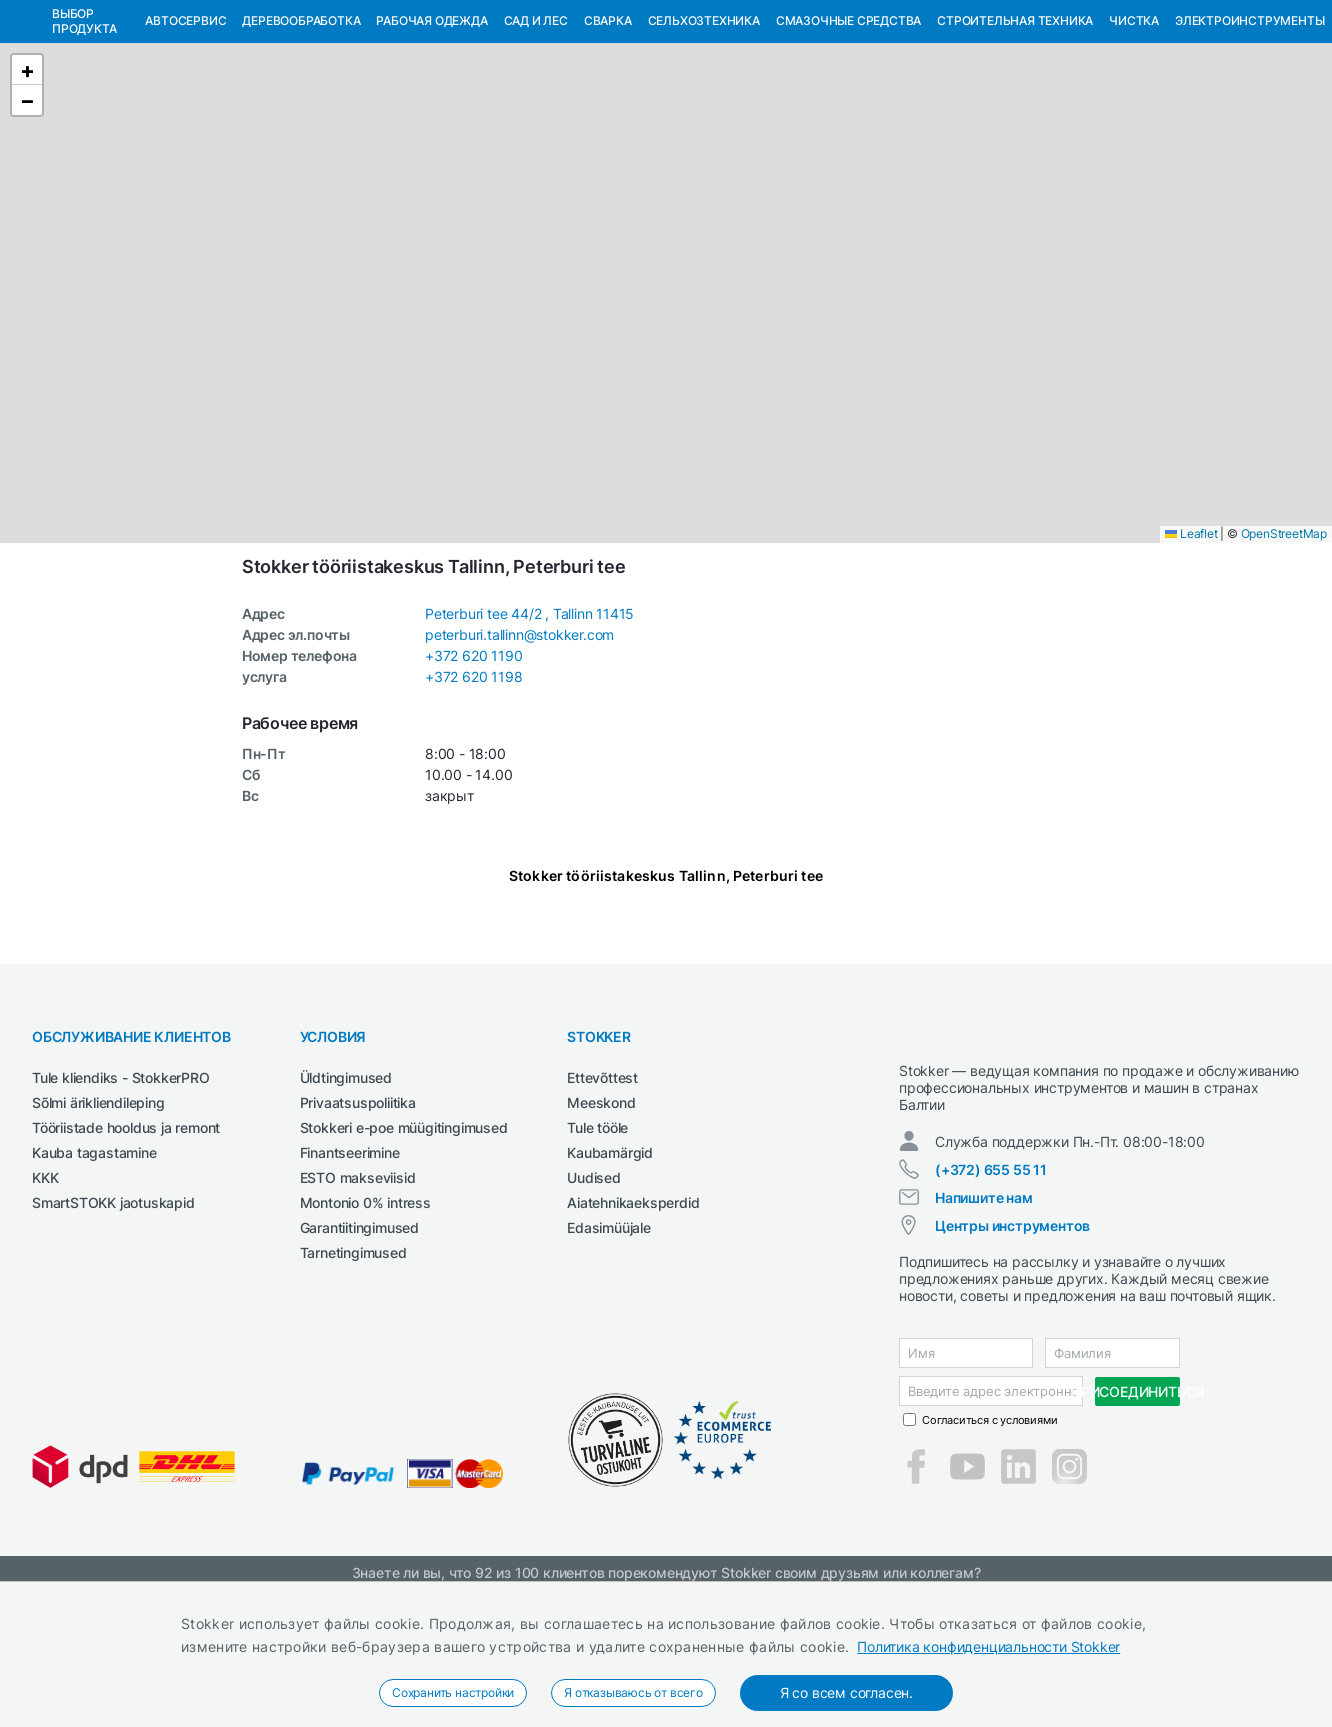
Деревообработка (301, 123)
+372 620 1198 (473, 779)
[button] (593, 299)
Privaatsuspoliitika (358, 1205)
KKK (45, 1280)
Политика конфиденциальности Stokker (988, 1646)
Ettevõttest (602, 1180)
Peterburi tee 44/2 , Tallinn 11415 (529, 716)
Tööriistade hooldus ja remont (126, 1230)
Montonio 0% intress (365, 1305)
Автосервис (185, 123)
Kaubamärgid (610, 1255)
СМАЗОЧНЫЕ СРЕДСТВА (848, 123)
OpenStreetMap (1284, 636)
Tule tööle (597, 1230)
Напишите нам (984, 1318)
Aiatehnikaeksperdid (633, 1305)
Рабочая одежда (431, 123)
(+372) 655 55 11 (991, 1290)
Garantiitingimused (359, 1330)
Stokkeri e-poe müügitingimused (404, 1230)
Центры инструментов (1012, 1346)
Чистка (1134, 123)
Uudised (594, 1280)
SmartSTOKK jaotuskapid (113, 1305)
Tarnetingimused (353, 1355)
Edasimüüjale (609, 1330)
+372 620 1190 (473, 758)
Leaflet (1191, 636)
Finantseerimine (350, 1255)
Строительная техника (1015, 123)
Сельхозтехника (704, 123)
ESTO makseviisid (358, 1280)
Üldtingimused (346, 1180)
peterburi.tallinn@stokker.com (519, 737)
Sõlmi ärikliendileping (98, 1205)
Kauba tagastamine (94, 1255)
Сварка (608, 123)
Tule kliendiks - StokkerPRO (121, 1180)
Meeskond (601, 1205)
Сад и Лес (536, 123)
